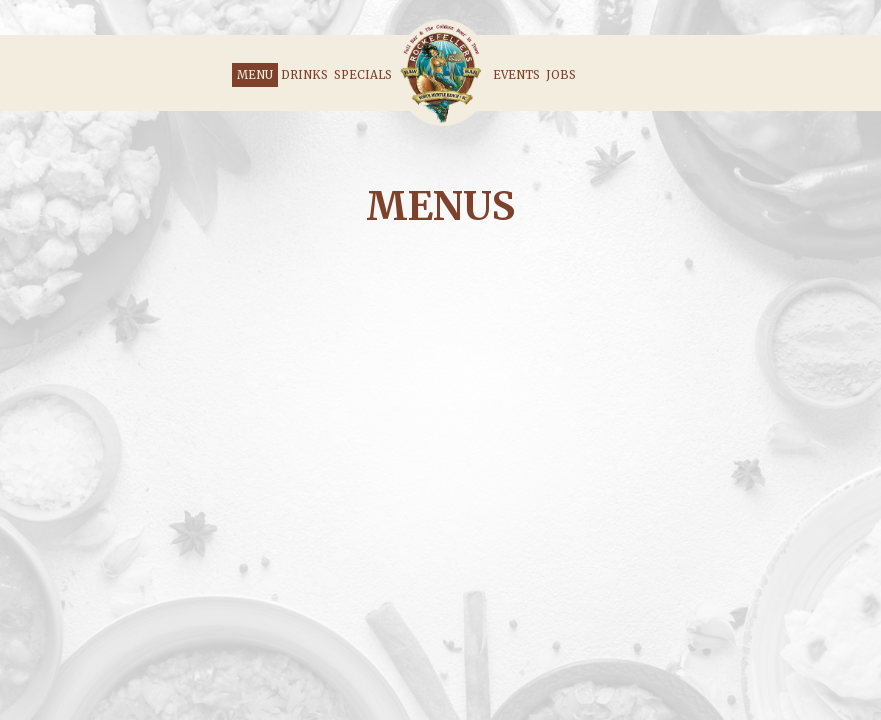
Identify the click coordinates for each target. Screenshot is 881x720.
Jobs (561, 75)
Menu (255, 75)
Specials (363, 75)
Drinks (304, 75)
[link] (442, 73)
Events (516, 75)
